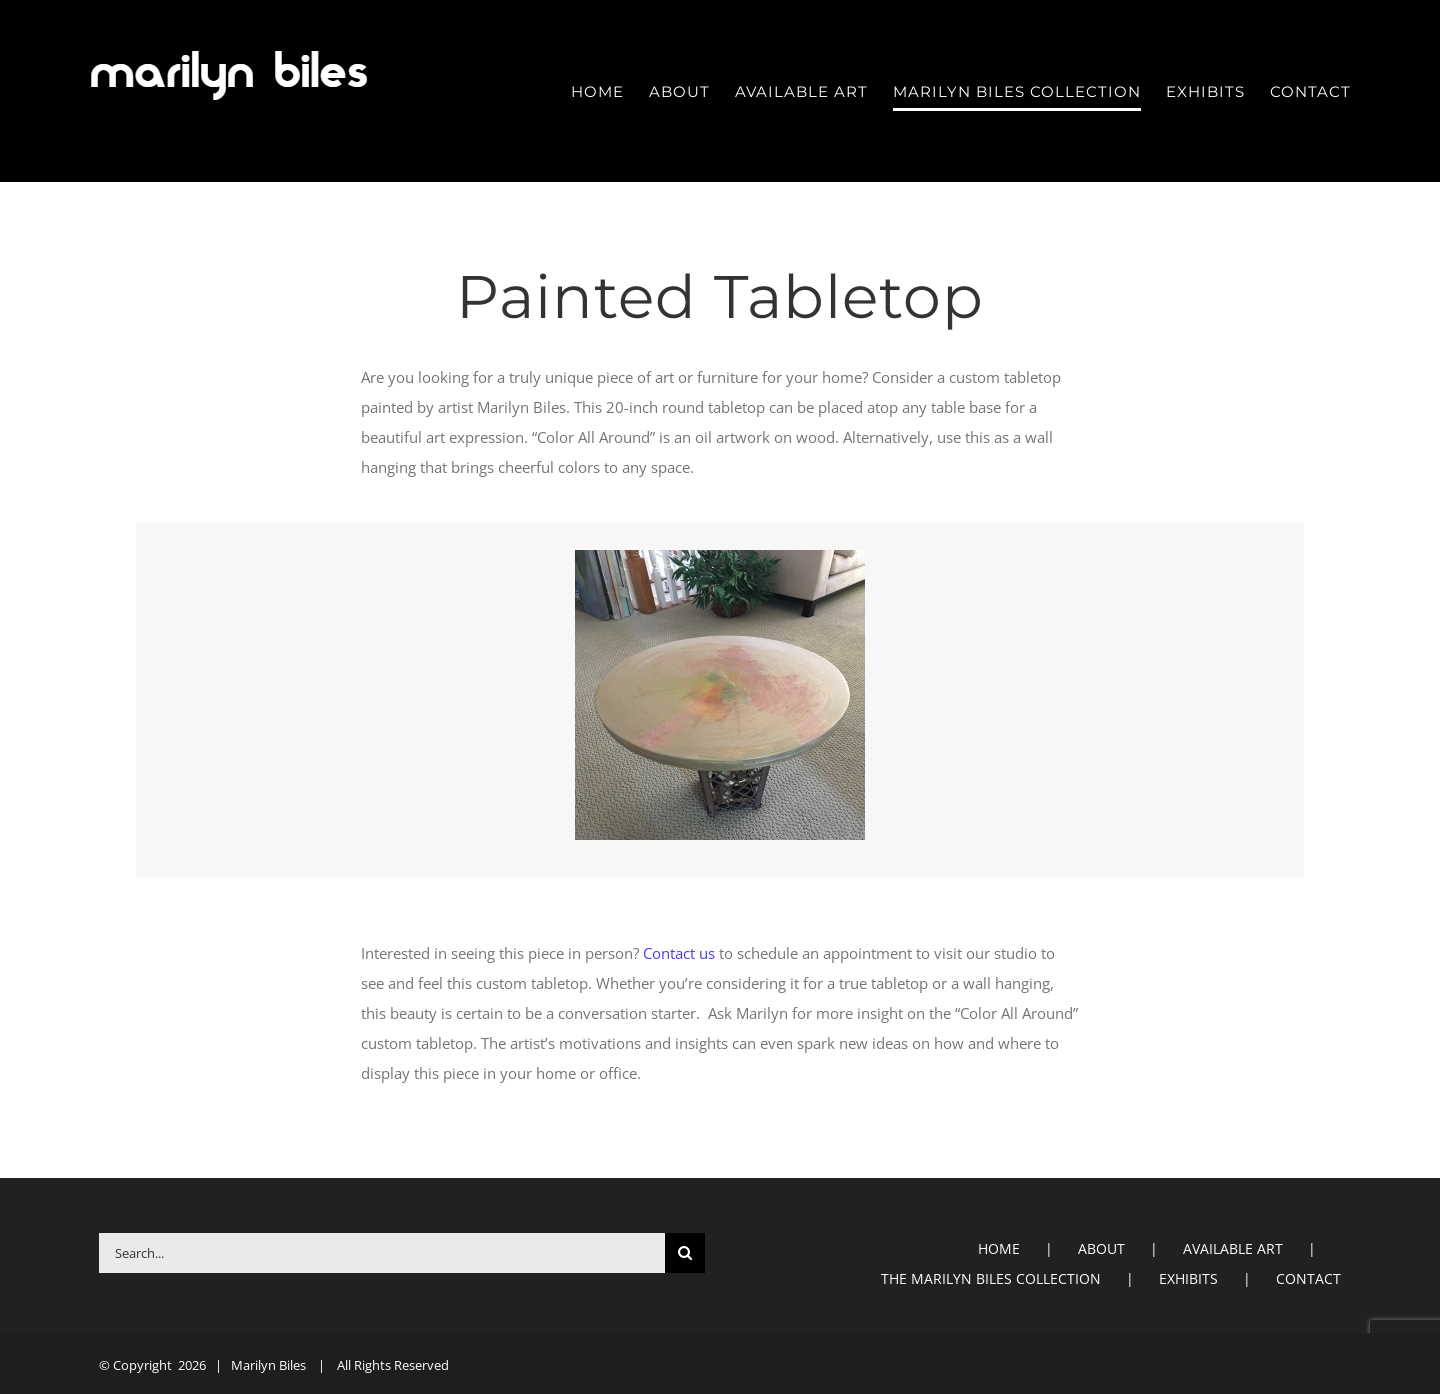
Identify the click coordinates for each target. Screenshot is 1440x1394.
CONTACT (1308, 1278)
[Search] (685, 1253)
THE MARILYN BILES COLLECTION (991, 1278)
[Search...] (382, 1253)
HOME (999, 1248)
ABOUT (1101, 1248)
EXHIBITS (1188, 1278)
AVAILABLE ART (1233, 1248)
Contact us (679, 953)
